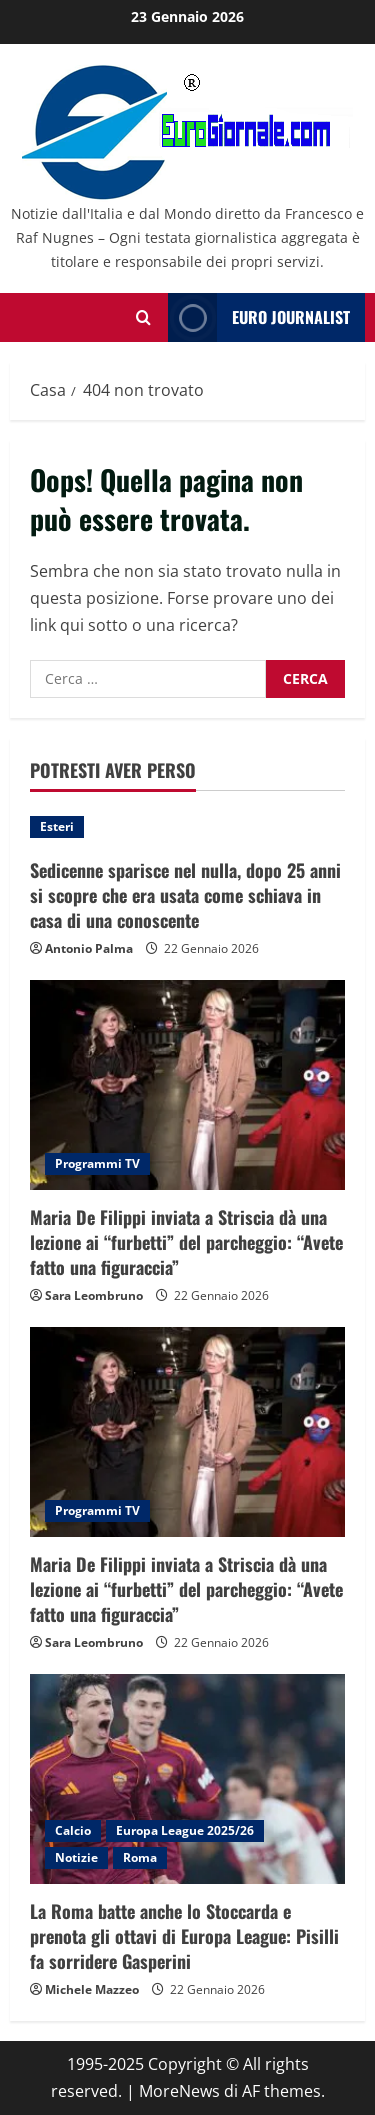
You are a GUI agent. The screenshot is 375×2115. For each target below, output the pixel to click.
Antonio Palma (89, 948)
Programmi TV (97, 1163)
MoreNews (179, 2091)
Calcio (73, 1830)
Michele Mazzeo (92, 1989)
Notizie (76, 1857)
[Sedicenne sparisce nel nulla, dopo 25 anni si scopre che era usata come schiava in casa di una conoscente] (187, 827)
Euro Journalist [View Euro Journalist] (259, 317)
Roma (140, 1857)
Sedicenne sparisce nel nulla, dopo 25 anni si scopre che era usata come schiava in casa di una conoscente (185, 895)
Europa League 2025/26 (185, 1830)
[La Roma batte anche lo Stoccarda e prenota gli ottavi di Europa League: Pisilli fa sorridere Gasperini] (187, 1779)
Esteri (57, 826)
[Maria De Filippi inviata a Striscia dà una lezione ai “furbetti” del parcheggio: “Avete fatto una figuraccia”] (187, 1085)
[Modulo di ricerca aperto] (143, 317)
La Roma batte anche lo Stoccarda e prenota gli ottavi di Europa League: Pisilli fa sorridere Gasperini (184, 1936)
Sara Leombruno (94, 1295)
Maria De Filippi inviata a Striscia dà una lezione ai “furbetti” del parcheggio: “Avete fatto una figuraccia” (186, 1242)
